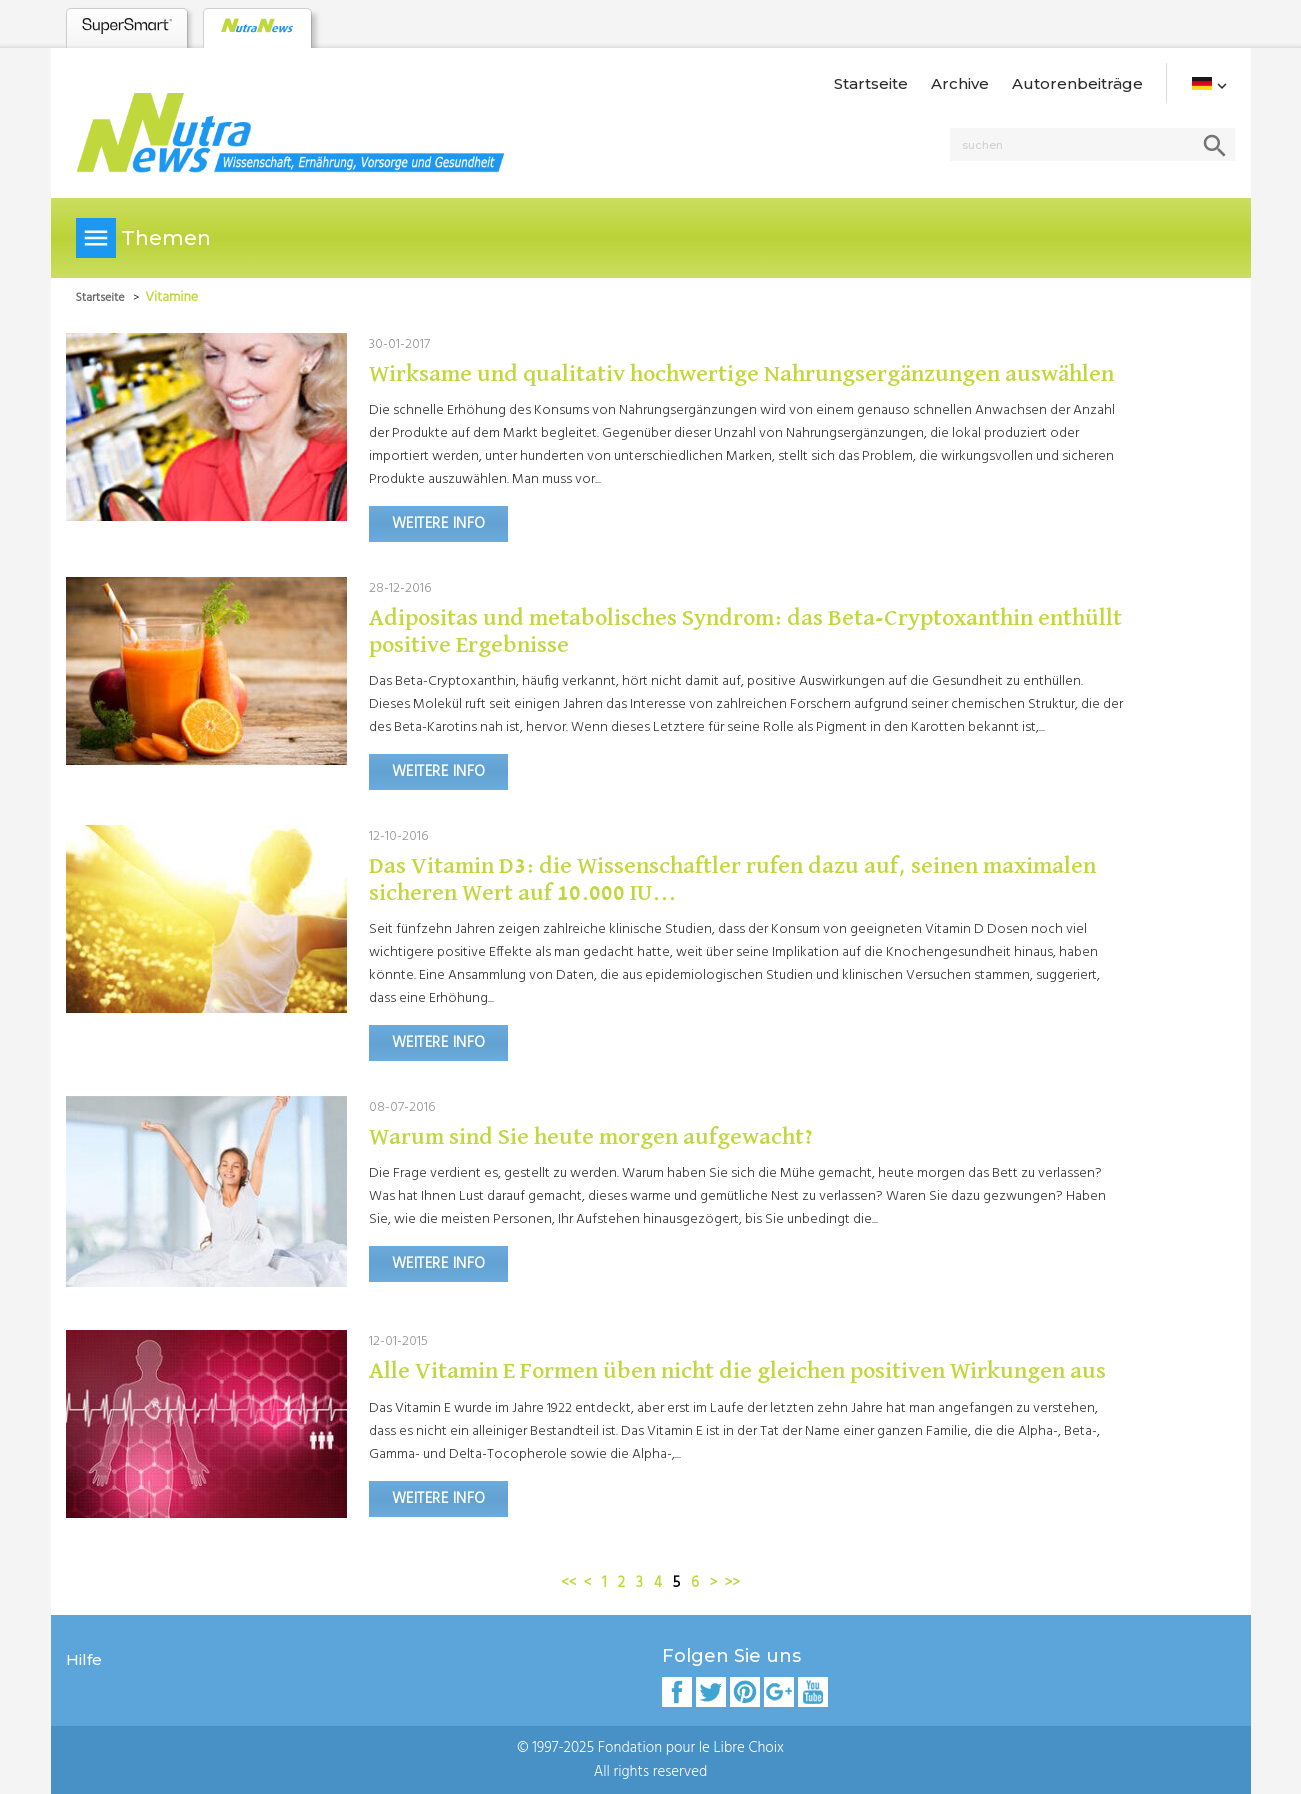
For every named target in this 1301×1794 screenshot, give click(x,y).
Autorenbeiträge (1077, 83)
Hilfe (84, 1659)
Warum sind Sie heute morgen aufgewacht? (591, 1137)
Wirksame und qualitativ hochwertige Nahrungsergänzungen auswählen (741, 374)
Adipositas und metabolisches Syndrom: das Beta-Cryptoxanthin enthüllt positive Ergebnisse (745, 631)
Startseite (871, 83)
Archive (960, 83)
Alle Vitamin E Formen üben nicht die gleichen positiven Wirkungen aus (737, 1371)
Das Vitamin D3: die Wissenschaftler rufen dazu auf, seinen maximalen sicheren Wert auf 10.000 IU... (732, 879)
